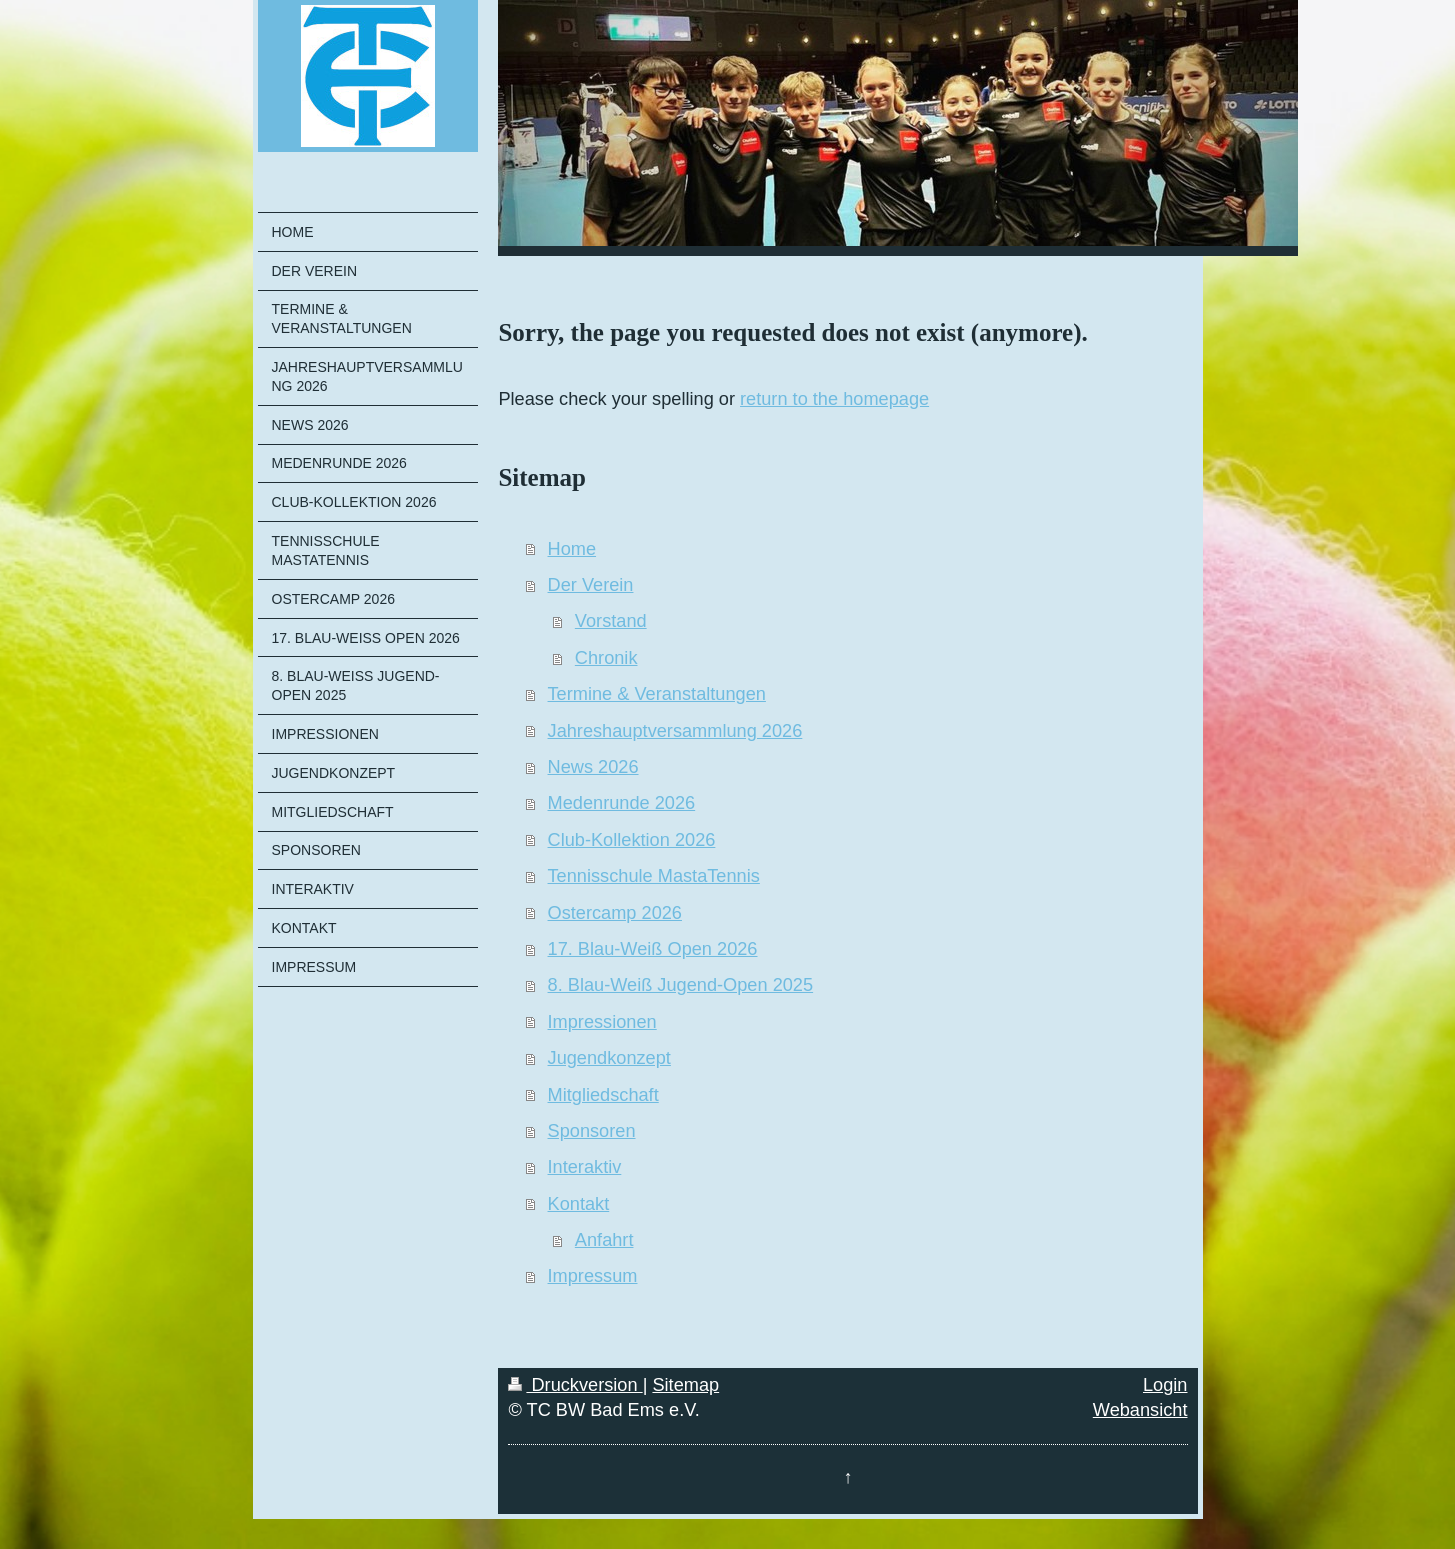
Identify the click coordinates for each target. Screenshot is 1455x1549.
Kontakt (579, 1204)
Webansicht (1140, 1410)
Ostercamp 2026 (615, 913)
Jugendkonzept (609, 1058)
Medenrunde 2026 (622, 803)
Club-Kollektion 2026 (632, 840)
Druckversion (575, 1385)
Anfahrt (604, 1240)
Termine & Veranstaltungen (657, 694)
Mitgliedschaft (603, 1095)
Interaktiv (585, 1167)
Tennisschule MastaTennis (654, 876)
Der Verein (591, 585)
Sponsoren (592, 1131)
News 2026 (593, 767)
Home (572, 549)
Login (1165, 1385)
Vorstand (611, 621)
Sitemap (685, 1385)
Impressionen (602, 1022)
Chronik (606, 658)
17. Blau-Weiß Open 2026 (653, 949)
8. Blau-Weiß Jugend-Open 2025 (681, 985)
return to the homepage (834, 399)
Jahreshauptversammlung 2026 (675, 731)
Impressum (593, 1276)
